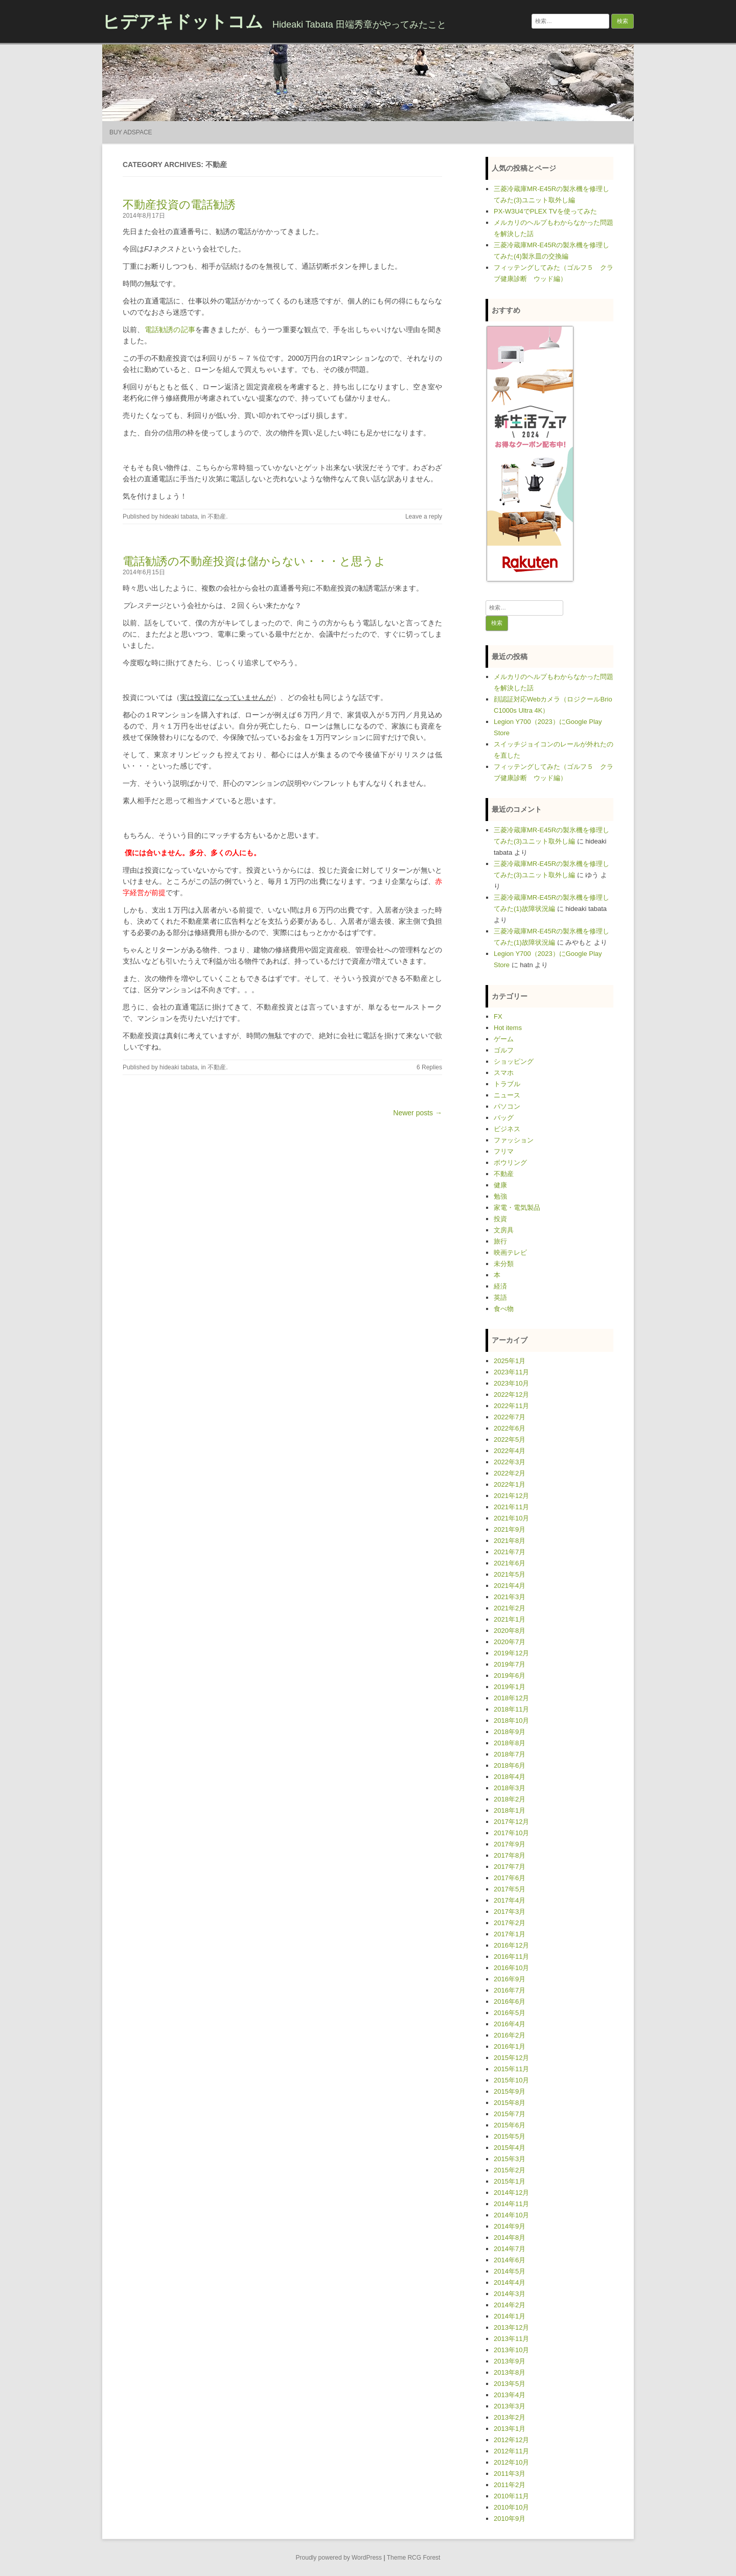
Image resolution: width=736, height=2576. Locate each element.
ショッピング (514, 1061)
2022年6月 (509, 1428)
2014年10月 (511, 2215)
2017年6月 (509, 1878)
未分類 (504, 1264)
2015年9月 (509, 2091)
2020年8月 (509, 1630)
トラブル (507, 1084)
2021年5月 (509, 1574)
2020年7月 (509, 1642)
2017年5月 (509, 1889)
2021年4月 (509, 1585)
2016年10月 (511, 1968)
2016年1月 (509, 2046)
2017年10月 (511, 1833)
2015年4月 (509, 2147)
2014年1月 (509, 2316)
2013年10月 (511, 2350)
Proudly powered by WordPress (339, 2557)
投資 (500, 1219)
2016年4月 (509, 2024)
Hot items (508, 1028)
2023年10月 (511, 1383)
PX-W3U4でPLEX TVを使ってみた (545, 211)
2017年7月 (509, 1866)
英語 (500, 1297)
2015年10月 (511, 2080)
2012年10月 (511, 2462)
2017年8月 (509, 1855)
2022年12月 (511, 1394)
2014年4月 (509, 2282)
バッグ (504, 1117)
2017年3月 (509, 1911)
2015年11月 (511, 2069)
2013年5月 (509, 2383)
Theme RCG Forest (414, 2557)
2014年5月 (509, 2271)
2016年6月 (509, 2001)
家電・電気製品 (517, 1207)
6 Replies (429, 1067)
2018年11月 (511, 1709)
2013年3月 (509, 2406)
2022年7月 (509, 1417)
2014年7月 (509, 2249)
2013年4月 (509, 2395)
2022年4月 (509, 1451)
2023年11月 (511, 1372)
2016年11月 (511, 1956)
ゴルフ (504, 1050)
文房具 (504, 1230)
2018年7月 (509, 1754)
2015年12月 (511, 2058)
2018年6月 (509, 1765)
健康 (500, 1185)
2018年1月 (509, 1810)
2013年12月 (511, 2327)
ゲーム (504, 1039)
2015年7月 (509, 2114)
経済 (500, 1286)
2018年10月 (511, 1720)
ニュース (507, 1095)
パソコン (507, 1106)
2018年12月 (511, 1698)
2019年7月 (509, 1664)
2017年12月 (511, 1821)
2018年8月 (509, 1743)
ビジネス (507, 1129)
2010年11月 (511, 2496)
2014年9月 (509, 2226)
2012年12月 (511, 2440)
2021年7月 (509, 1552)
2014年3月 (509, 2294)
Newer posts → (417, 1113)
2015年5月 (509, 2136)
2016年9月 (509, 1979)
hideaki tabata (178, 516)
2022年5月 (509, 1439)
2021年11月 (511, 1507)
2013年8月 (509, 2372)
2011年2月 (509, 2485)
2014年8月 (509, 2237)
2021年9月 (509, 1529)
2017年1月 (509, 1934)
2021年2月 (509, 1608)
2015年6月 (509, 2125)
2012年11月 (511, 2451)
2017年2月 (509, 1923)
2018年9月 (509, 1732)
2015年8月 (509, 2102)
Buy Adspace (130, 132)
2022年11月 (511, 1406)
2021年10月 (511, 1518)
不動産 (217, 516)
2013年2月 (509, 2417)
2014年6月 (509, 2260)
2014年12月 (511, 2192)
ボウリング (510, 1162)
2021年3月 (509, 1597)
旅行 (500, 1241)
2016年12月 (511, 1945)
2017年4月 (509, 1900)
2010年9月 (509, 2518)
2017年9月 (509, 1844)
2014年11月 (511, 2204)
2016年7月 (509, 1990)
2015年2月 (509, 2170)
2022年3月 (509, 1462)
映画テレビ (510, 1252)
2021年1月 (509, 1619)
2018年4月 (509, 1777)
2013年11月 (511, 2339)
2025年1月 (509, 1361)
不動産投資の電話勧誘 (179, 204)
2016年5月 (509, 2013)
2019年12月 (511, 1653)
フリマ (504, 1151)
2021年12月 (511, 1496)
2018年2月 (509, 1799)
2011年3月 (509, 2473)
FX (498, 1016)
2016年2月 (509, 2035)
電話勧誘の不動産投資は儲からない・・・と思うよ (254, 561)
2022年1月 (509, 1484)
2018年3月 (509, 1788)
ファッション (514, 1140)
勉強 (500, 1196)
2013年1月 (509, 2428)
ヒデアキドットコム (182, 21)
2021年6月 (509, 1563)
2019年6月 (509, 1675)
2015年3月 (509, 2159)
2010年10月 (511, 2507)
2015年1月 (509, 2181)
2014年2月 (509, 2305)
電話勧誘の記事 (170, 329)
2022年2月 (509, 1473)
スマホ (504, 1072)
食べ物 (504, 1309)
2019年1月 (509, 1687)
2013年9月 (509, 2361)
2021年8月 (509, 1540)
